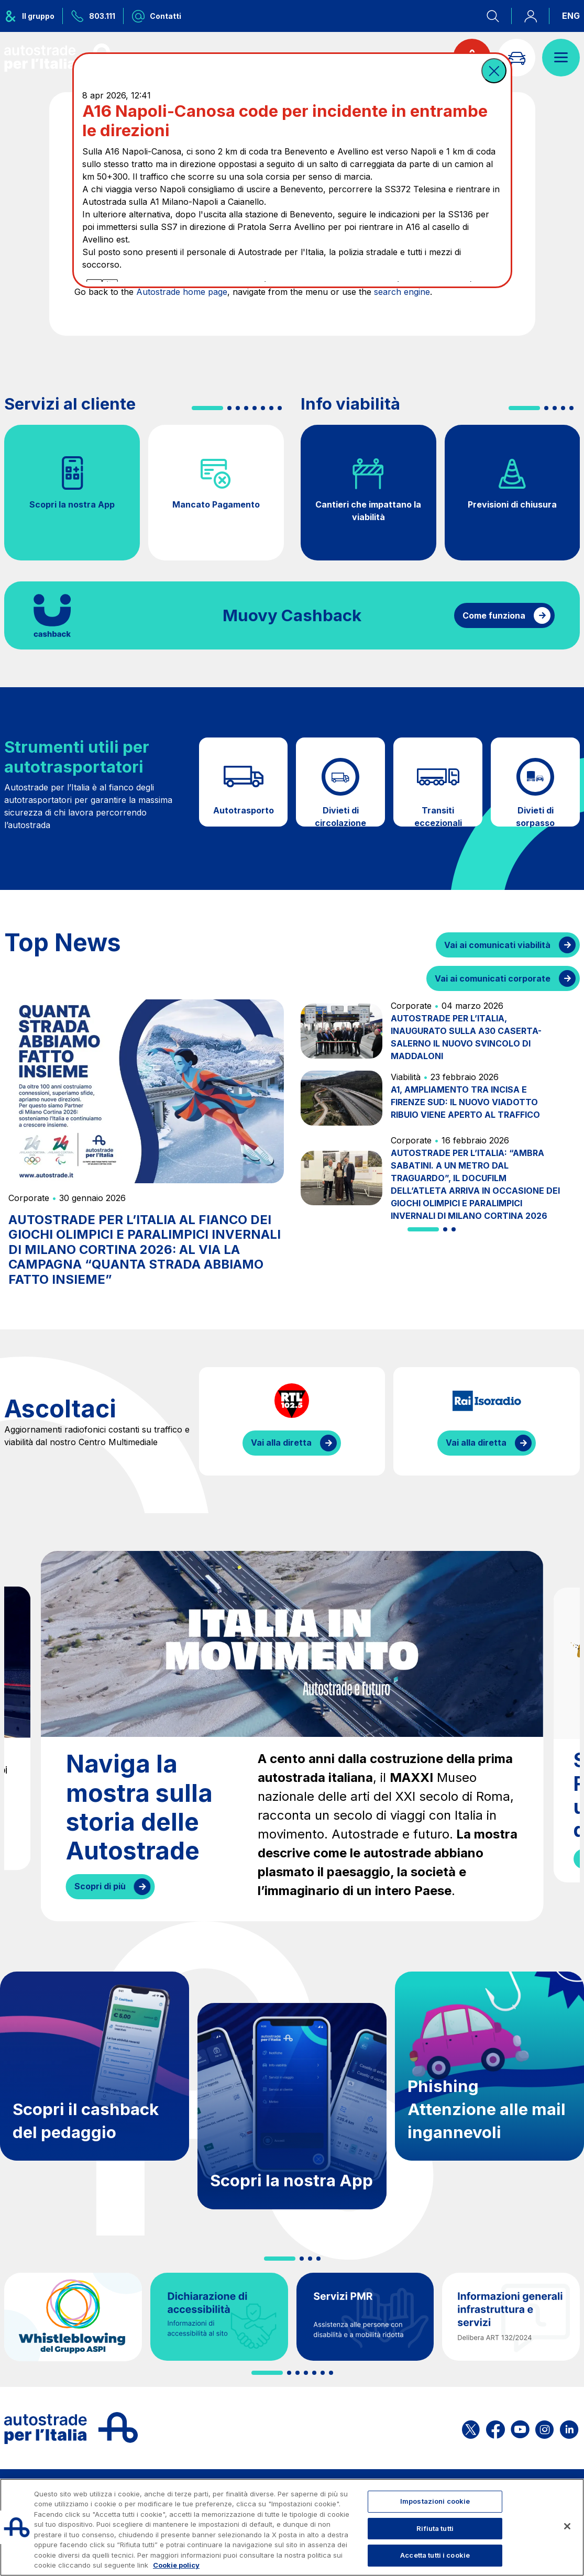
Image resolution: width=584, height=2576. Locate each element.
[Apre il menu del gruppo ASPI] (33, 16)
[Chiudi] (567, 2526)
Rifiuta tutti (435, 2528)
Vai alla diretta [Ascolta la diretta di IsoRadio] (476, 1442)
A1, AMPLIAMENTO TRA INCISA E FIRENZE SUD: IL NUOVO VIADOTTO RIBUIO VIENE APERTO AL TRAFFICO (465, 1102)
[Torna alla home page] (61, 57)
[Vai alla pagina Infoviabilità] (516, 57)
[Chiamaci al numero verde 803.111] (93, 16)
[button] (493, 70)
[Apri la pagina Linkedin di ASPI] (569, 2428)
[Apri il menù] (561, 57)
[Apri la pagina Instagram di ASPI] (544, 2428)
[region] (292, 2527)
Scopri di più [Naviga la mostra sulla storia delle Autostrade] (100, 1886)
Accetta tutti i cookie (435, 2555)
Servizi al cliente (70, 404)
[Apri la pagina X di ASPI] (471, 2428)
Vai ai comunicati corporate (492, 978)
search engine (402, 292)
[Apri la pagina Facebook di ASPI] (495, 2428)
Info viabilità (350, 404)
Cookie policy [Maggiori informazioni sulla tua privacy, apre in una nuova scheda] (176, 2565)
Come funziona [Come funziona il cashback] (493, 615)
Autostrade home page (181, 292)
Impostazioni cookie (435, 2501)
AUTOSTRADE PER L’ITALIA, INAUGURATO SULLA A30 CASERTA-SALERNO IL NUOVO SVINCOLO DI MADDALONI (466, 1037)
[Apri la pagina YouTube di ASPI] (520, 2428)
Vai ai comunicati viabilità (497, 945)
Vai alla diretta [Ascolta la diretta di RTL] (281, 1442)
